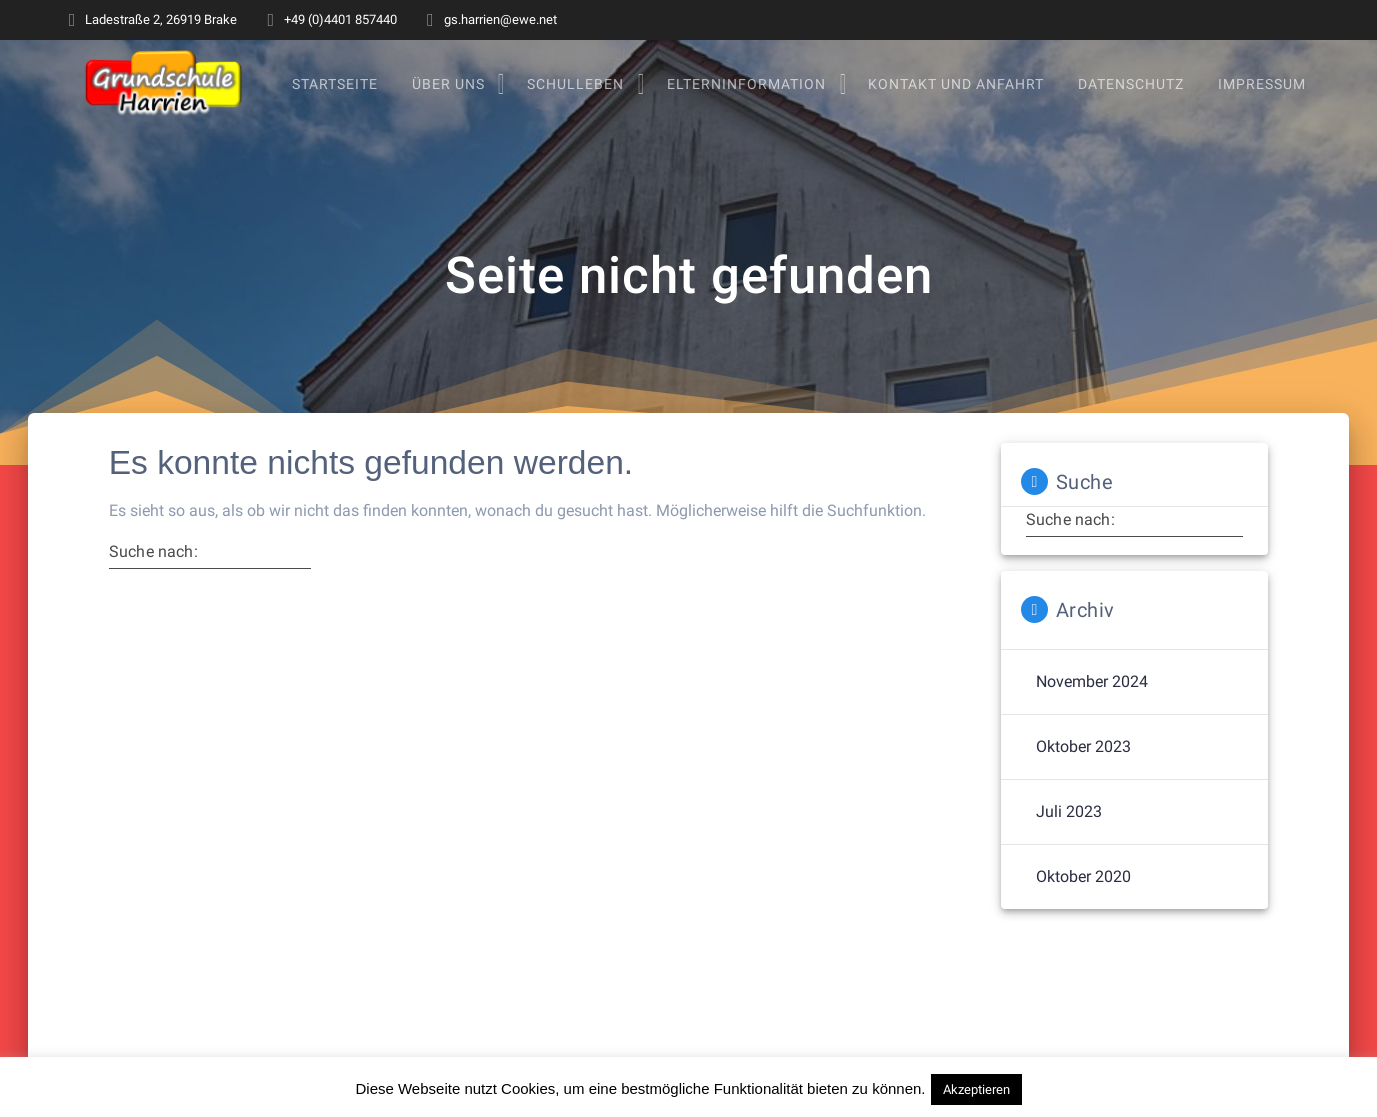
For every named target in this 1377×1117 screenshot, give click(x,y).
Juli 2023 (1069, 832)
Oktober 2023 (1083, 767)
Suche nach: (153, 572)
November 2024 (1092, 702)
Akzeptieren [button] (976, 1089)
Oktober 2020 (1083, 897)
